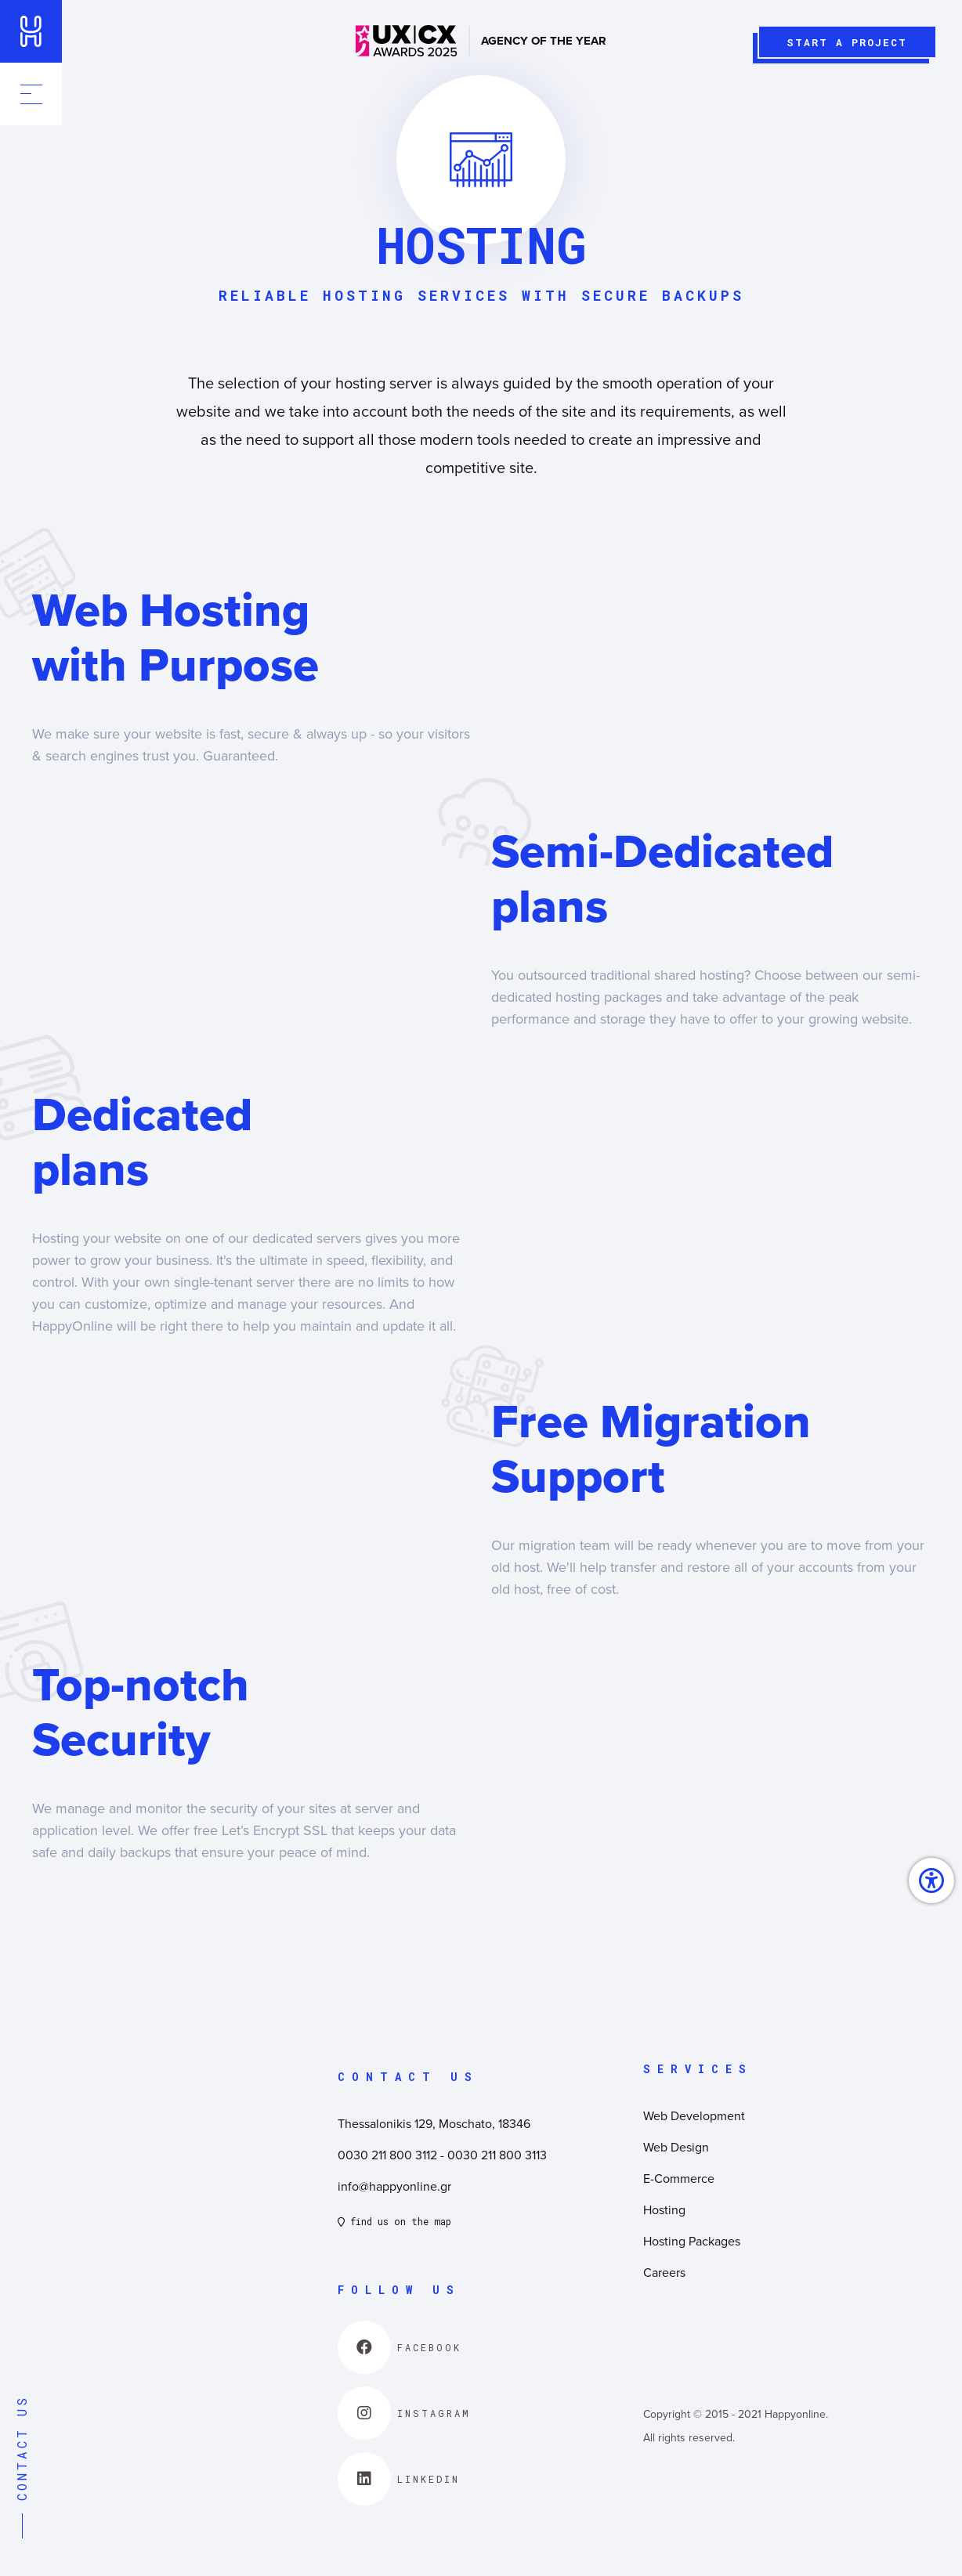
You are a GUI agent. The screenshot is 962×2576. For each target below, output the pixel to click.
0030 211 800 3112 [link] (387, 2154)
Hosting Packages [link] (691, 2240)
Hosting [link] (664, 2209)
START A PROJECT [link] (843, 46)
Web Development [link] (694, 2115)
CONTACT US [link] (21, 2466)
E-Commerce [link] (678, 2178)
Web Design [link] (676, 2146)
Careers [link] (664, 2272)
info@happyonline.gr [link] (394, 2186)
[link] (31, 31)
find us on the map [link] (394, 2221)
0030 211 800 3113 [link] (497, 2154)
